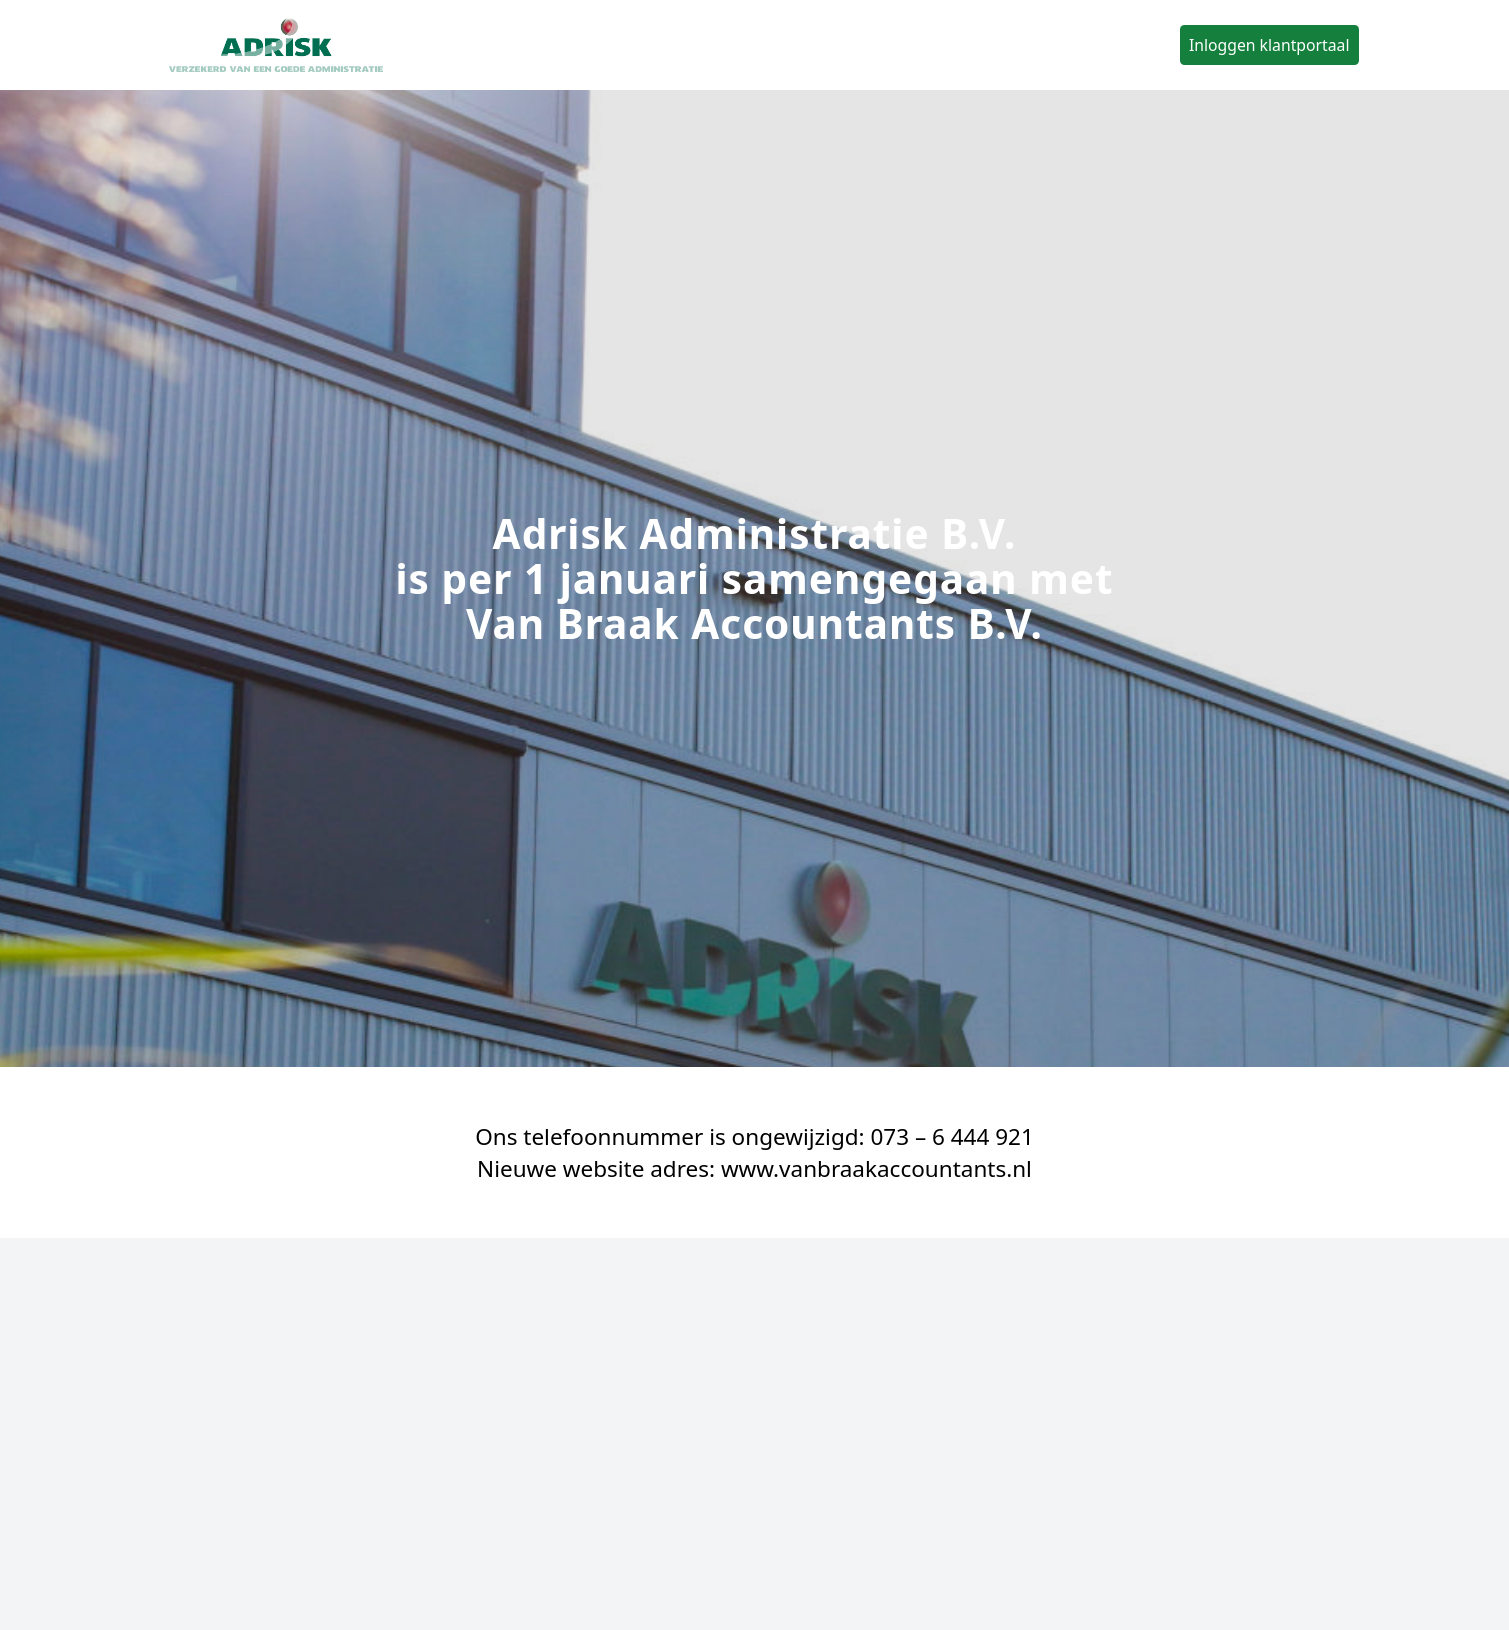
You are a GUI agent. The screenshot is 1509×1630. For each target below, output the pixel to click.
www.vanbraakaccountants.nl (876, 1168)
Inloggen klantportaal (1269, 45)
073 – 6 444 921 (951, 1136)
